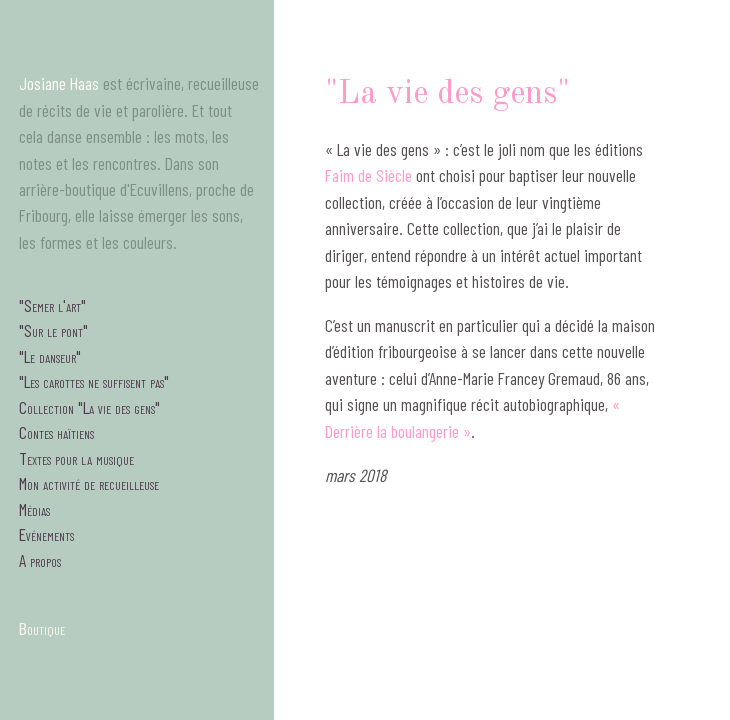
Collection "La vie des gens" (89, 407)
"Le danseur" (50, 356)
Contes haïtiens (56, 432)
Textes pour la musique (76, 458)
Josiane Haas (59, 83)
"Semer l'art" (52, 305)
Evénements (46, 534)
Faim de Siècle (368, 175)
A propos (40, 560)
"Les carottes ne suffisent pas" (94, 381)
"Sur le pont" (53, 330)
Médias (34, 509)
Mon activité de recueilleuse (89, 483)
